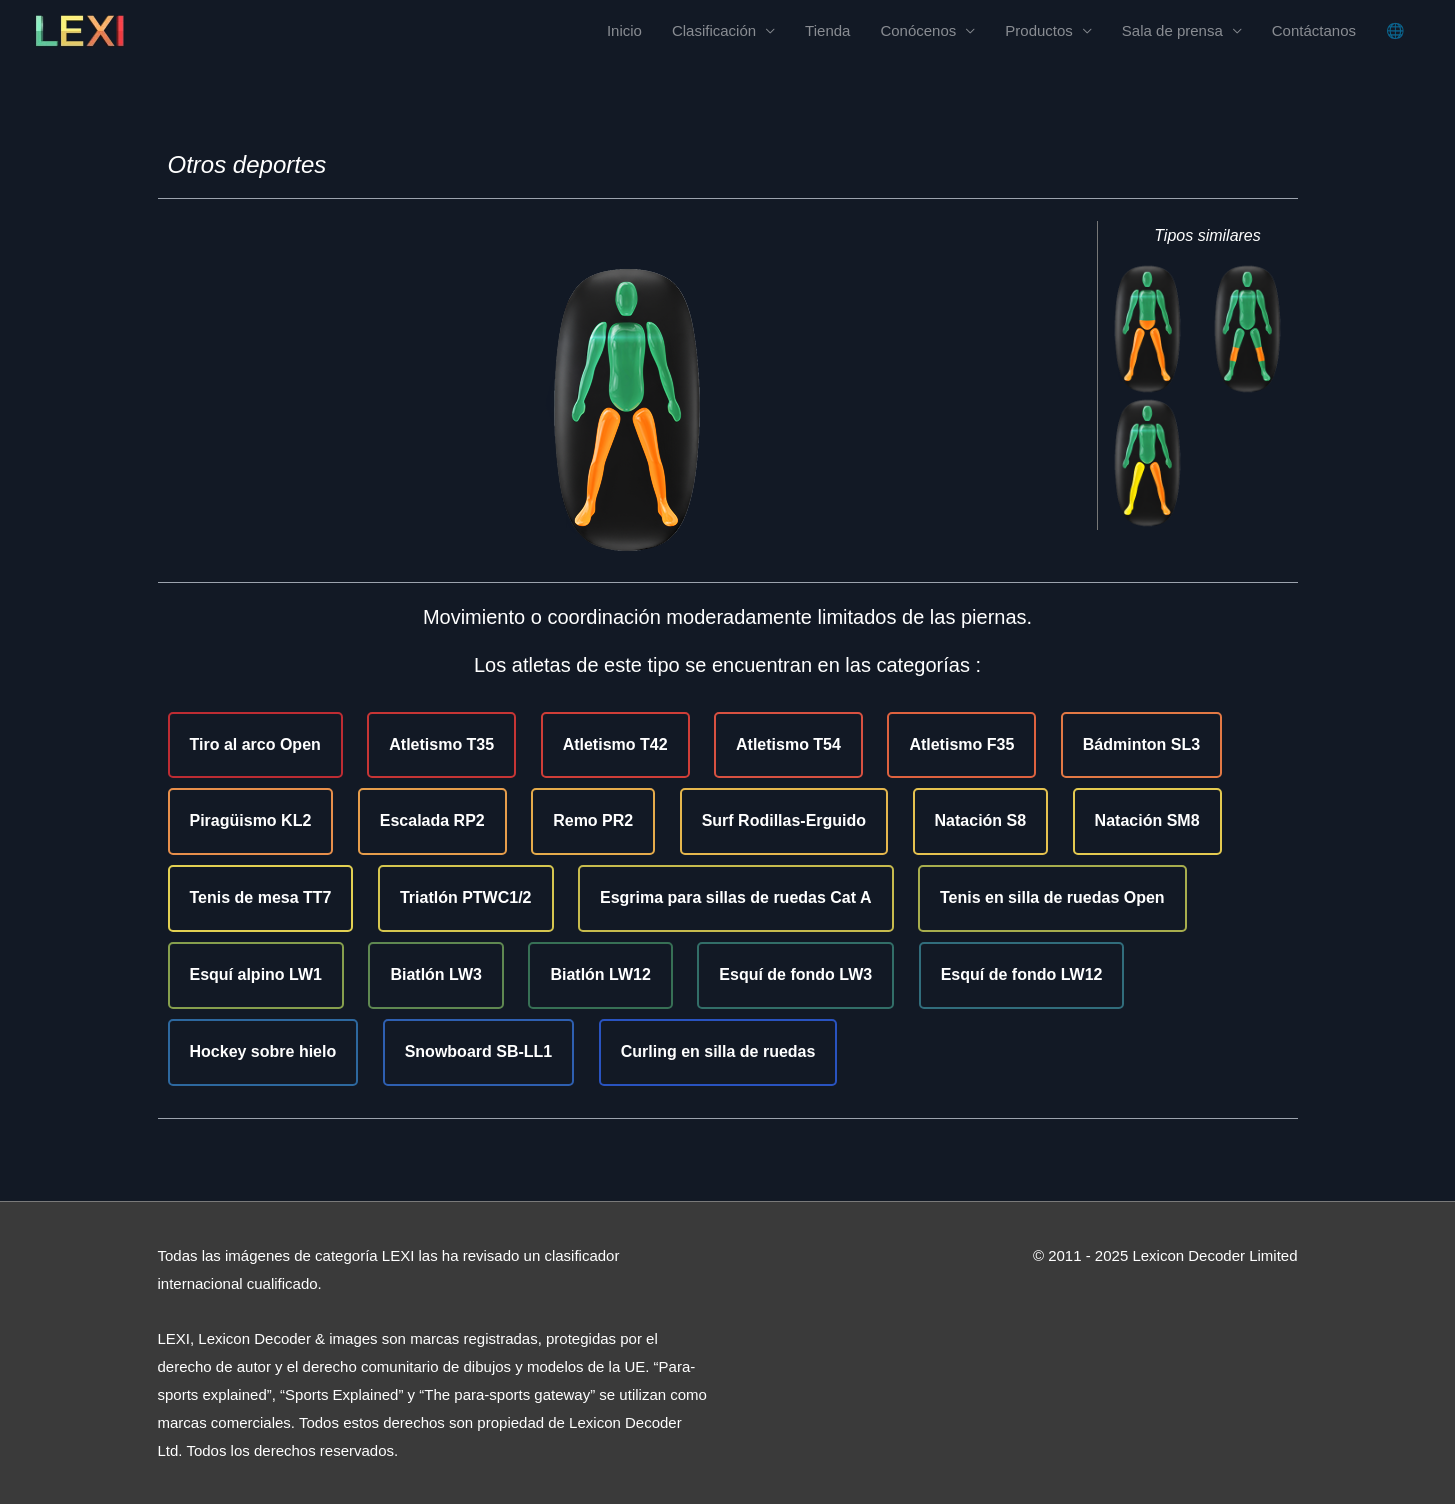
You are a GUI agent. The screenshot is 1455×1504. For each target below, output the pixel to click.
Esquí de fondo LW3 (795, 974)
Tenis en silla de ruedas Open (1052, 897)
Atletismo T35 (441, 744)
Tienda (827, 30)
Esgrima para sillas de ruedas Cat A (736, 897)
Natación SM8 (1147, 820)
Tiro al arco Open (255, 744)
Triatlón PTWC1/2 (466, 897)
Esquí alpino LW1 (256, 974)
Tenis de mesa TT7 (261, 897)
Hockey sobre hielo (263, 1051)
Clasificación (714, 30)
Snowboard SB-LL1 (479, 1051)
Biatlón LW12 (600, 974)
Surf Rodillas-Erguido (784, 820)
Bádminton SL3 (1141, 744)
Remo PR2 (593, 820)
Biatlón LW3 (436, 974)
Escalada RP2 (432, 820)
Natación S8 (981, 820)
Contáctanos (1314, 30)
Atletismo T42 (615, 744)
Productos (1039, 30)
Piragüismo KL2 (251, 820)
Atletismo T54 (788, 744)
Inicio (624, 30)
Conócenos (918, 30)
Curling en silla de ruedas (718, 1051)
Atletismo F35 (961, 744)
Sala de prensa (1172, 30)
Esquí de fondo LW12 (1022, 974)
